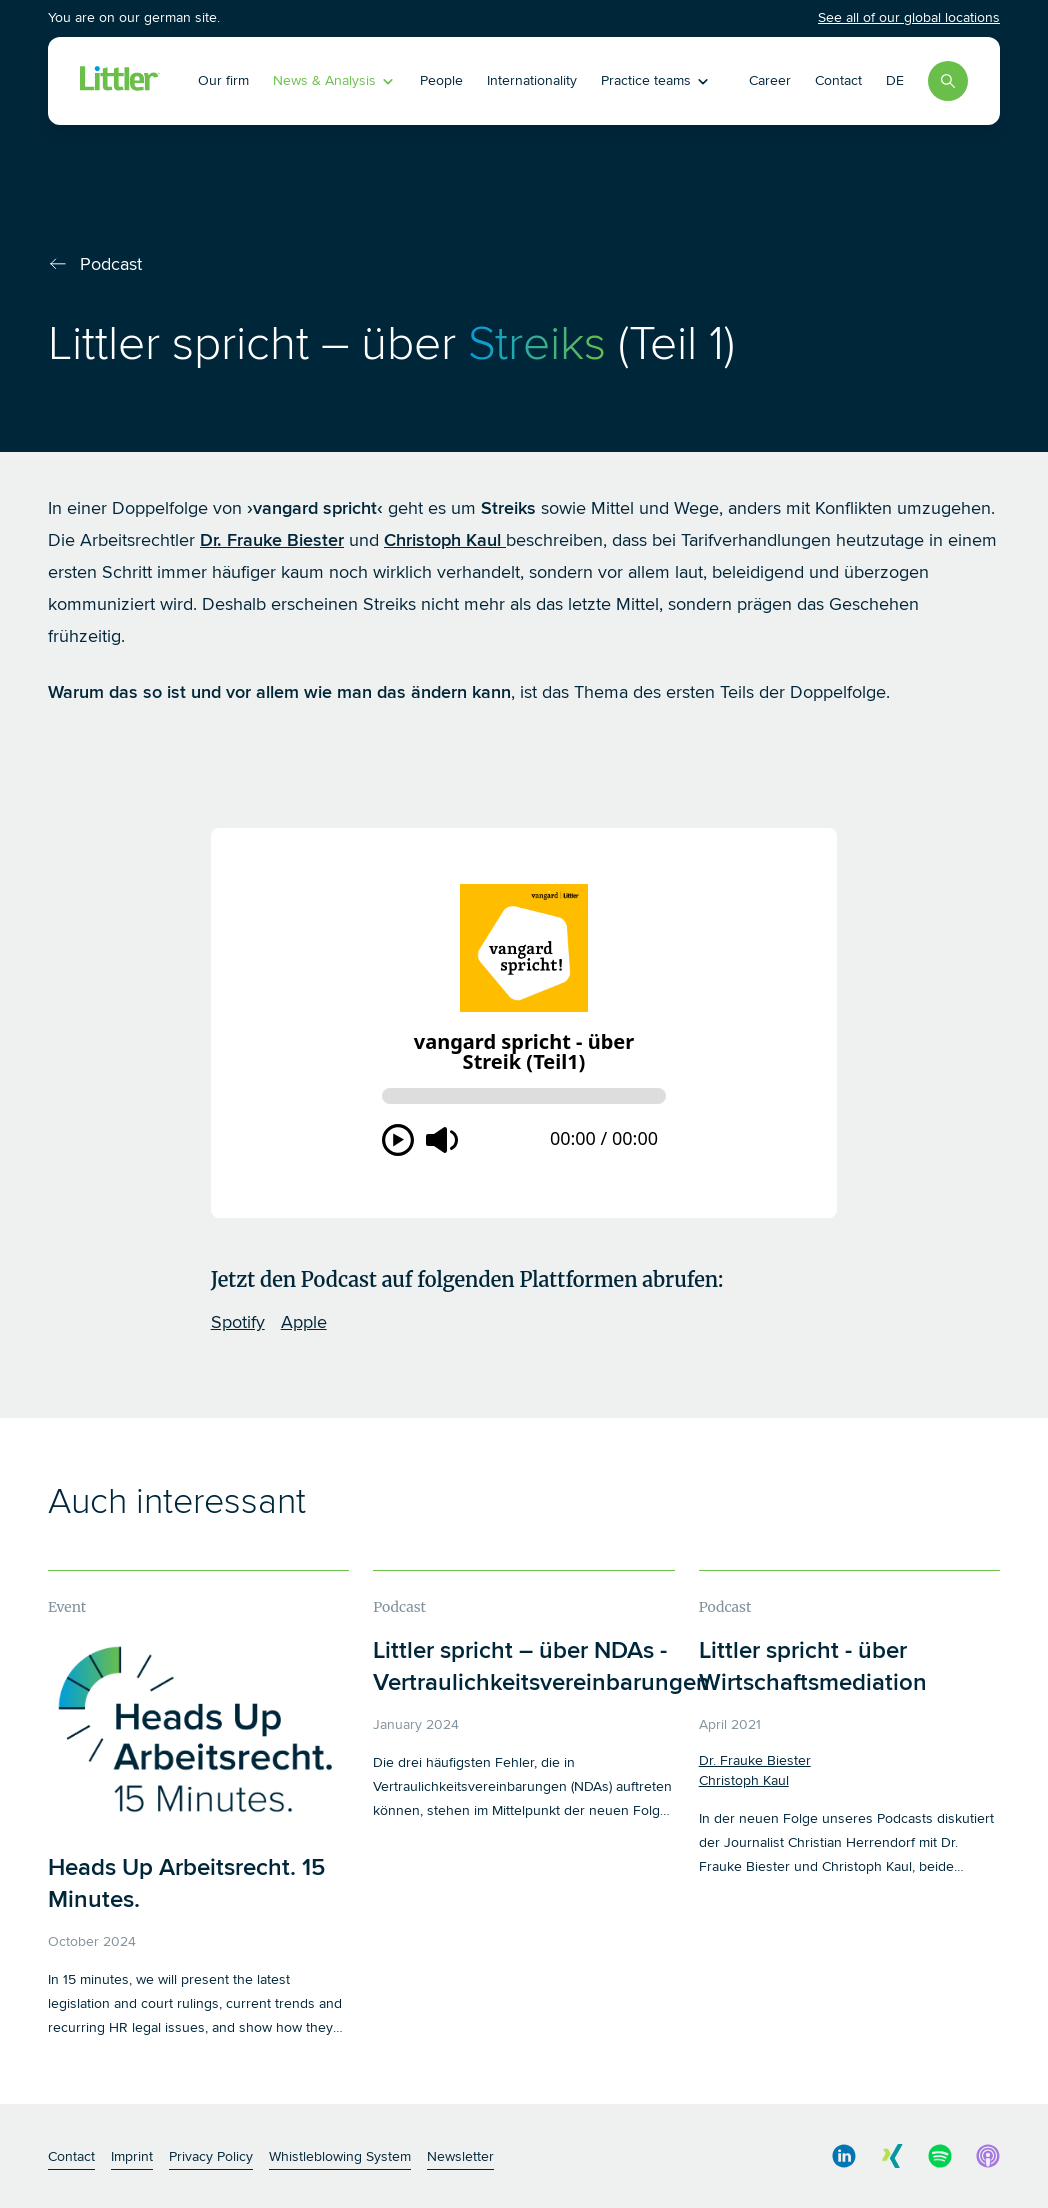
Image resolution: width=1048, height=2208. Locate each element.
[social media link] (844, 2156)
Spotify (238, 1322)
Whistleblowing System (340, 2156)
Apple (304, 1322)
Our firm (223, 80)
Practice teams (656, 80)
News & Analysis (334, 80)
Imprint (132, 2156)
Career (770, 80)
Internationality (532, 80)
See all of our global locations (909, 17)
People (441, 80)
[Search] (948, 81)
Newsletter (460, 2156)
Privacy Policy (211, 2156)
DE (895, 80)
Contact (838, 80)
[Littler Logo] (120, 81)
